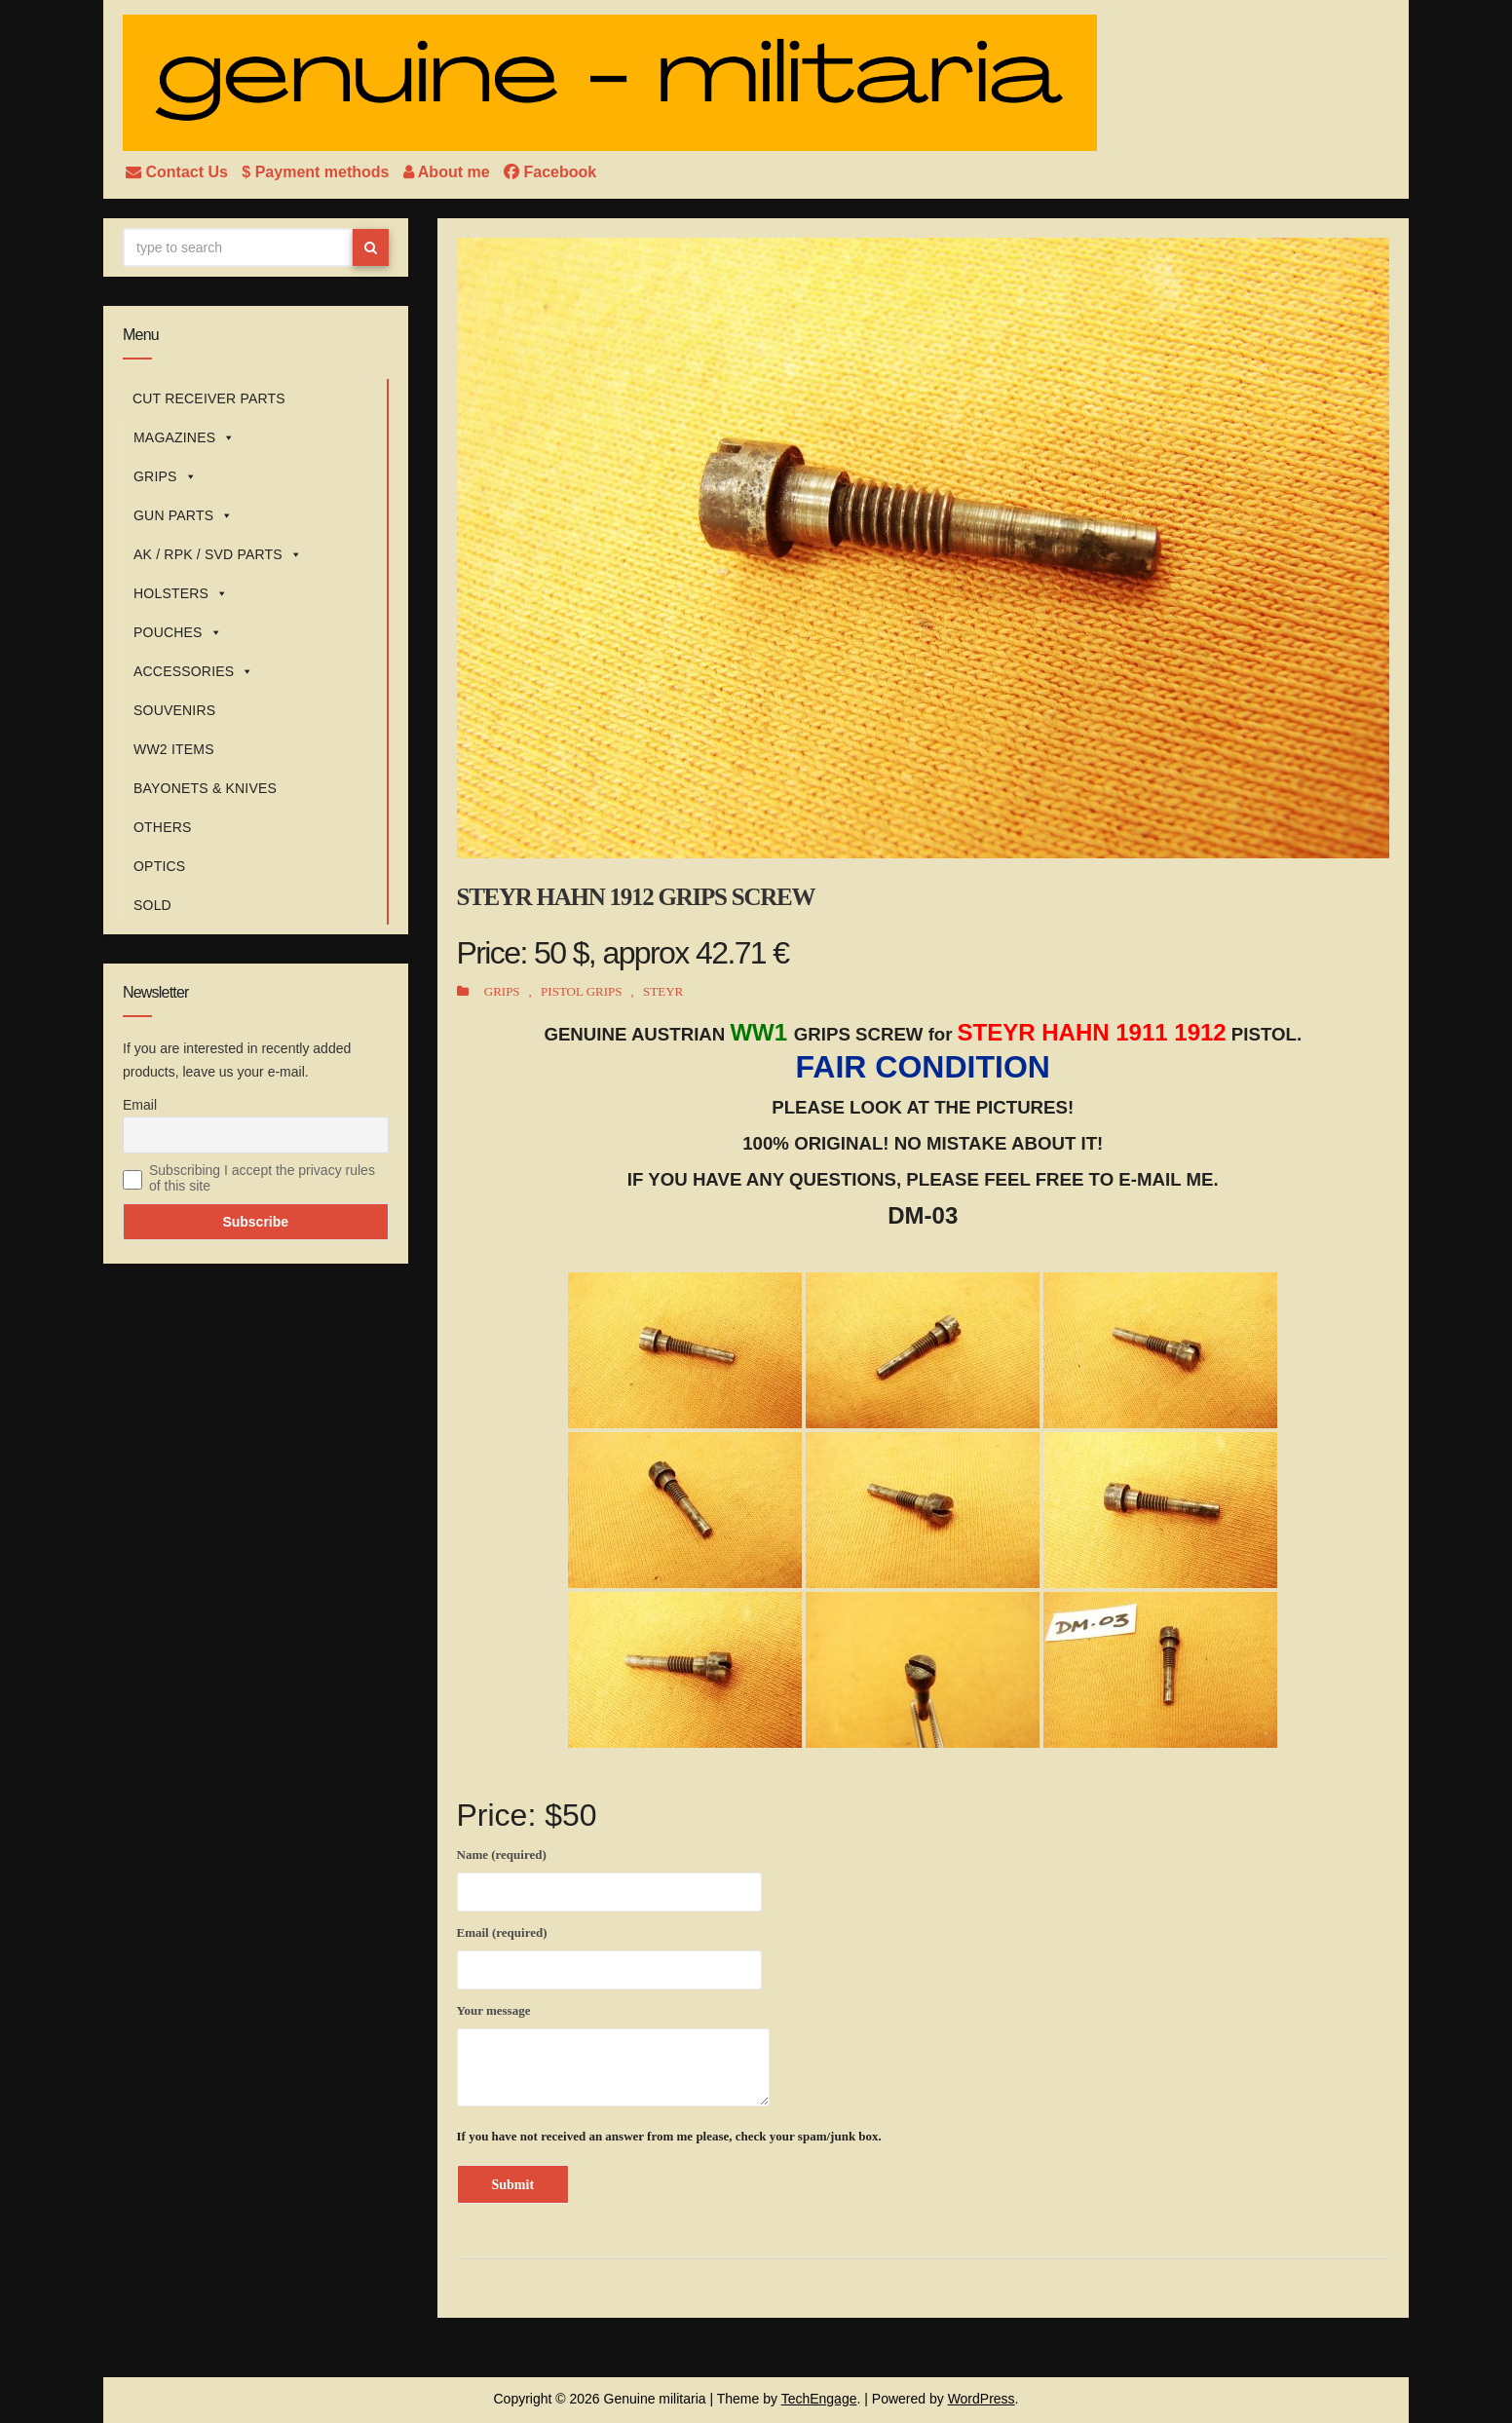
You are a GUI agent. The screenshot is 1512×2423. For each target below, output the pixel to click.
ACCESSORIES (193, 671)
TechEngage (819, 2398)
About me (448, 172)
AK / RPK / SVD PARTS (217, 554)
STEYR (663, 991)
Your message (613, 2054)
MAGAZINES (184, 437)
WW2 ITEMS (173, 749)
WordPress (981, 2398)
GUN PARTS (183, 515)
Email (140, 1105)
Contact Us (179, 172)
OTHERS (162, 827)
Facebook (550, 172)
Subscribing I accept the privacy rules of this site (262, 1177)
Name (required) (609, 1876)
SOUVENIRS (174, 710)
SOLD (152, 905)
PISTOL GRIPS (581, 991)
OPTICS (159, 866)
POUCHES (177, 632)
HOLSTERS (180, 593)
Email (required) (609, 1954)
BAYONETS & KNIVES (205, 788)
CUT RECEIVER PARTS (208, 398)
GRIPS (165, 476)
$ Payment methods (318, 172)
